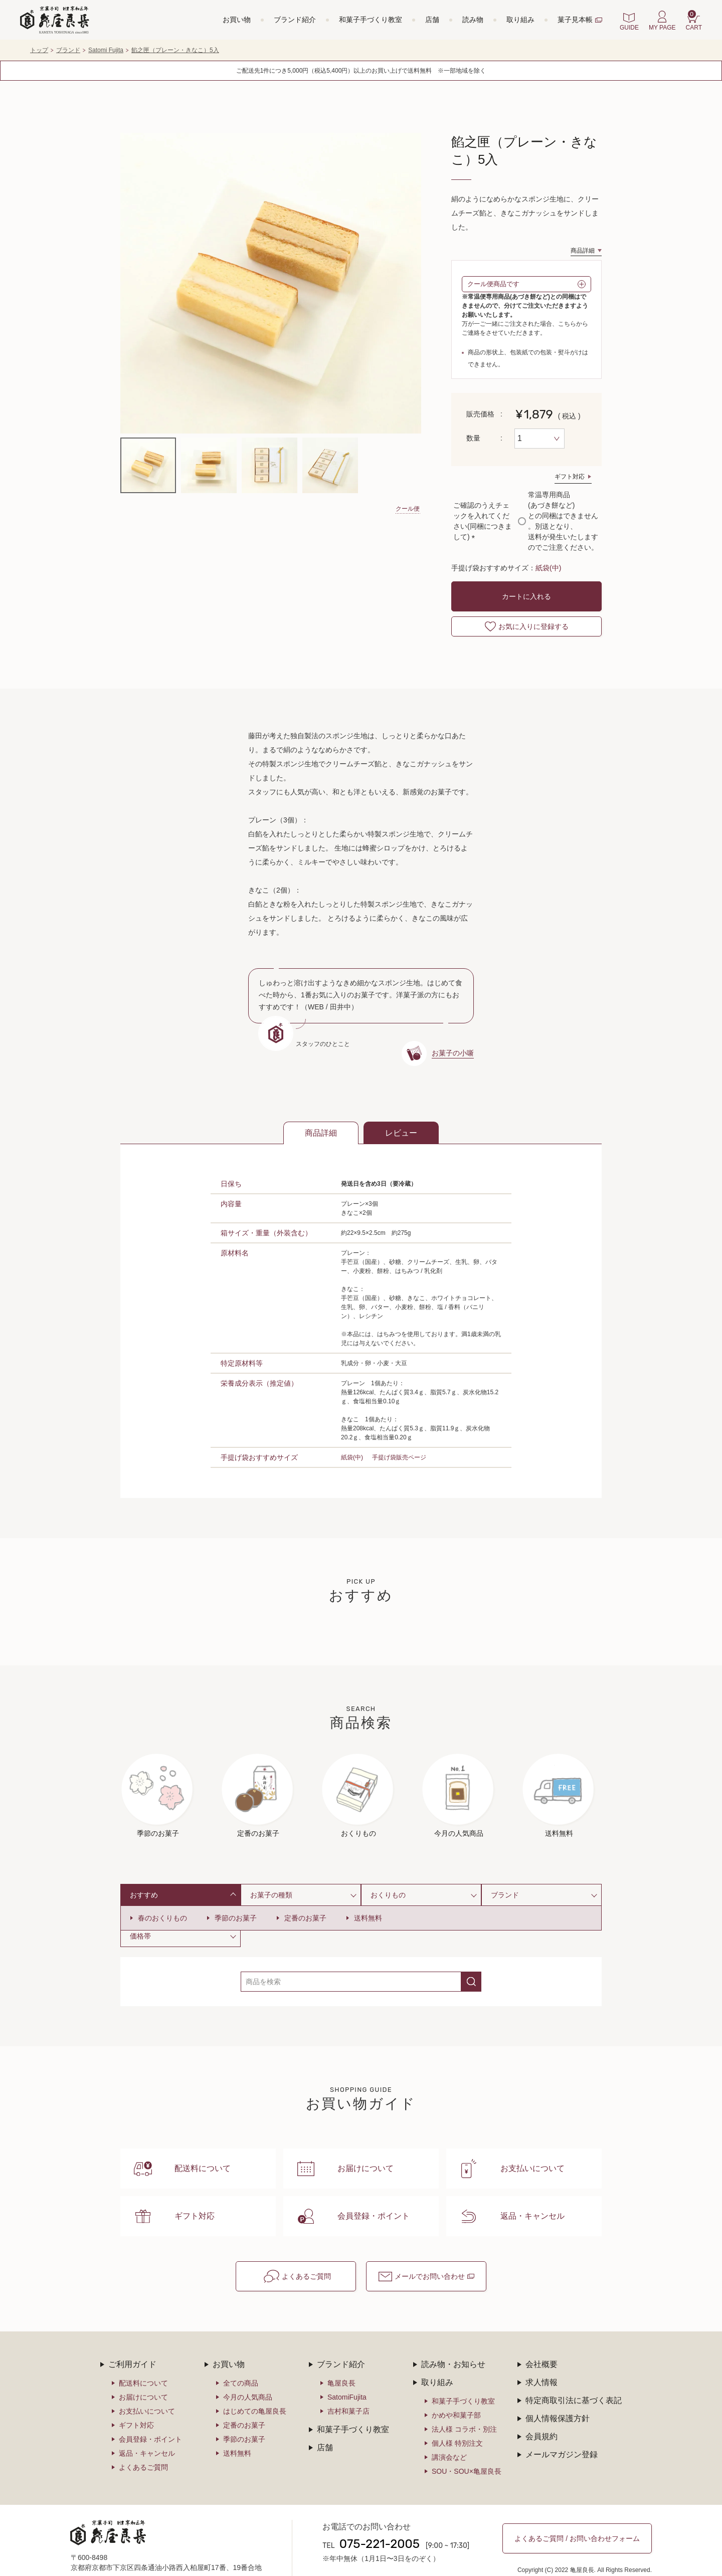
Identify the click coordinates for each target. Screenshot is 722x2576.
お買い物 (237, 20)
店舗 (432, 20)
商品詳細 (583, 251)
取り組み (520, 20)
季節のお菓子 (236, 1918)
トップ (39, 50)
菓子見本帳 (575, 20)
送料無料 (368, 1918)
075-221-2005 (379, 2525)
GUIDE (629, 27)
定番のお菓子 (305, 1918)
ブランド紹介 (295, 20)
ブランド (68, 50)
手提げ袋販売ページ (399, 1457)
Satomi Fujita (105, 50)
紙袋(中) (548, 568)
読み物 (472, 20)
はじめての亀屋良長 (254, 2392)
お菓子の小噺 (453, 1053)
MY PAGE (662, 27)
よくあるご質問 (306, 2257)
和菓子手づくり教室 (370, 20)
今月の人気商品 (247, 2378)
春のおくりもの (162, 1918)
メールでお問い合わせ (430, 2257)
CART (694, 20)
